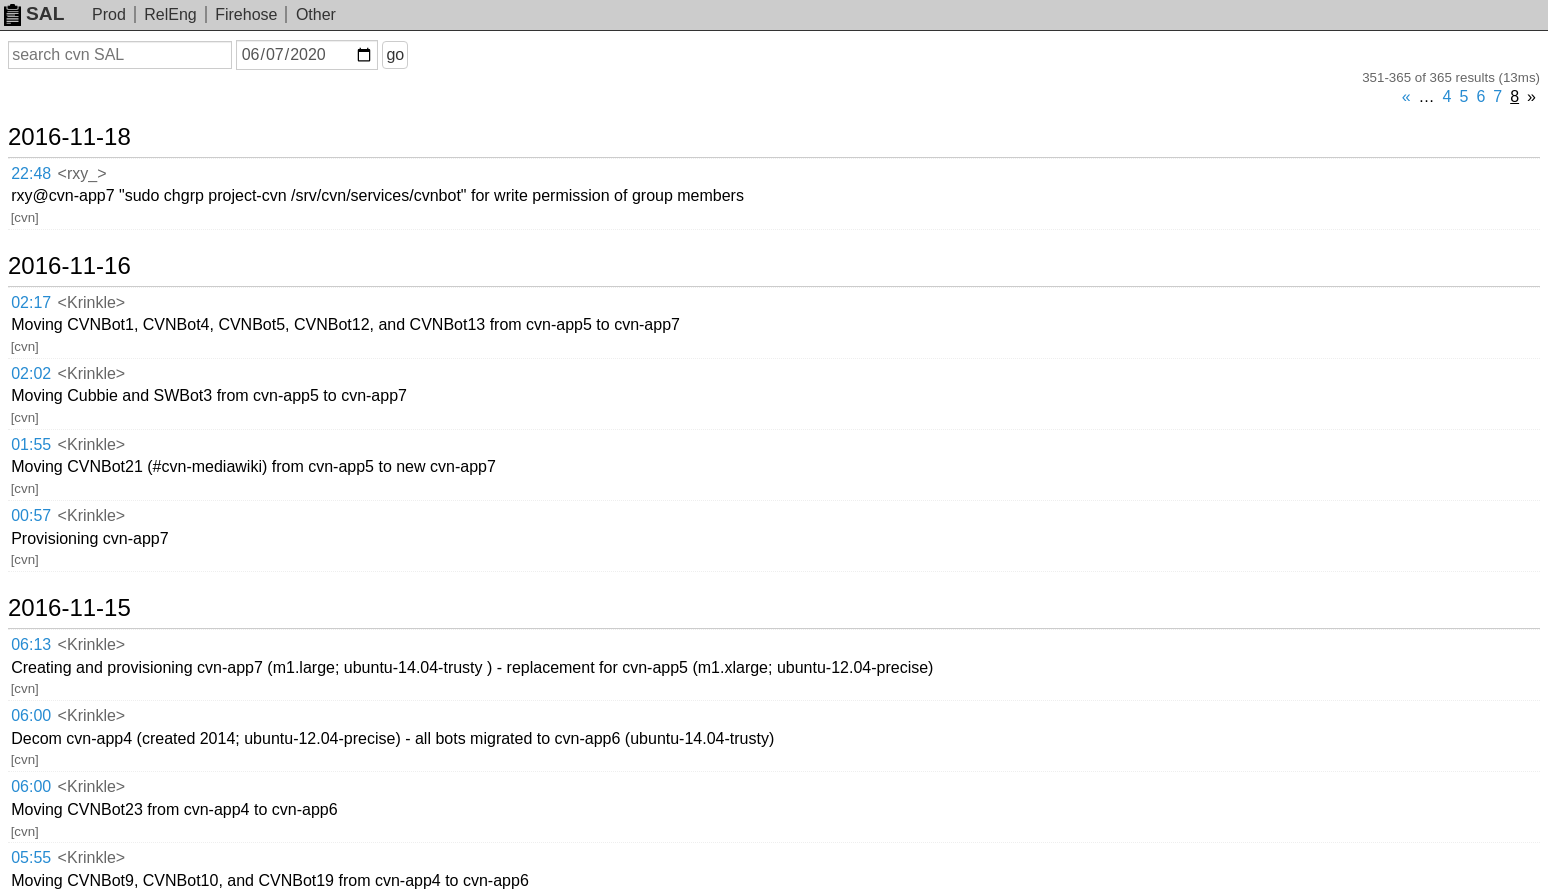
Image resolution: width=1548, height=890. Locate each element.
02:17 (31, 302)
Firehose (246, 14)
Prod (109, 14)
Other (316, 14)
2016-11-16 (69, 266)
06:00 (31, 715)
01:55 (31, 444)
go (395, 54)
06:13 (31, 644)
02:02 (31, 373)
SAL (34, 13)
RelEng (170, 14)
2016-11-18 (69, 137)
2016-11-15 (69, 608)
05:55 (31, 857)
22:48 (31, 173)
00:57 (31, 515)
